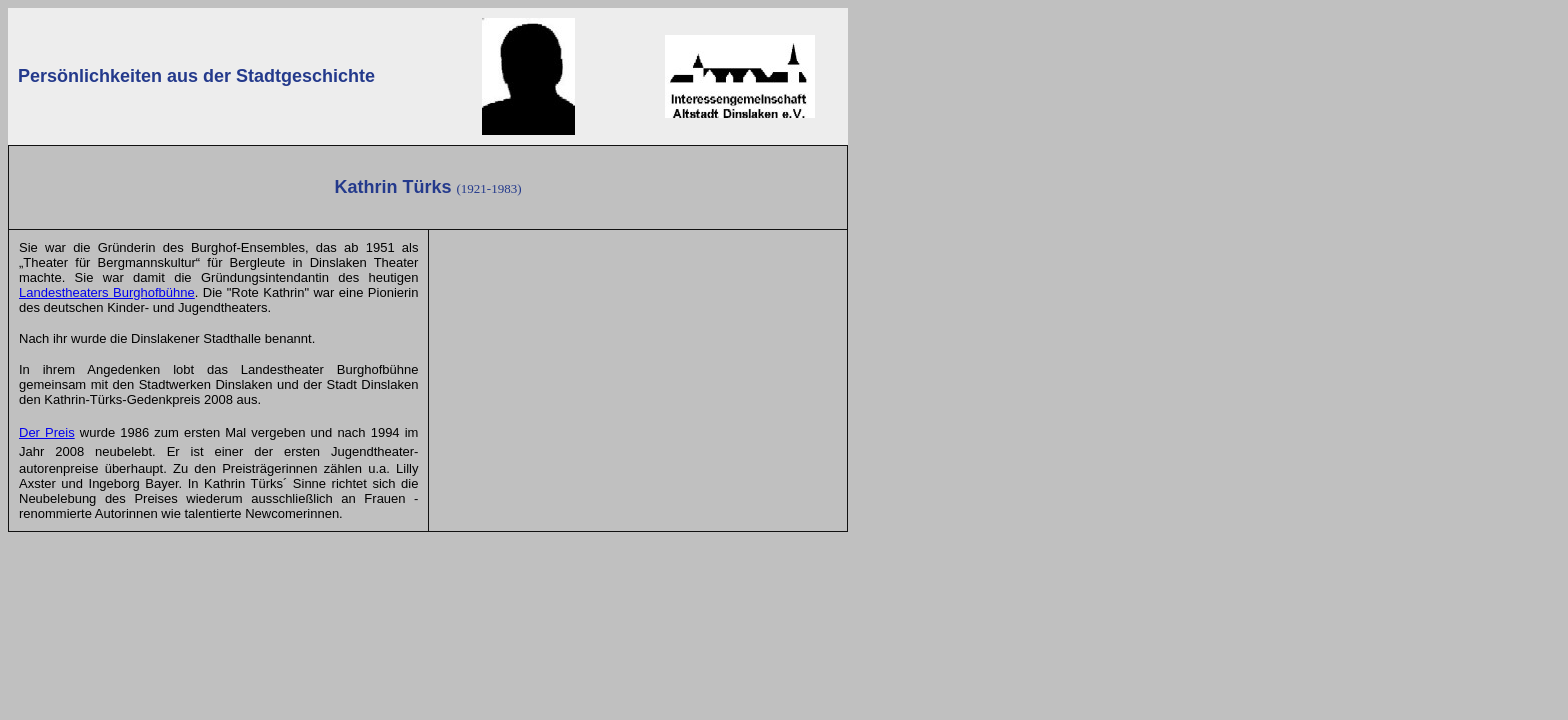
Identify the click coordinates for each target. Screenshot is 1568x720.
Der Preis (47, 432)
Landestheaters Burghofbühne (107, 292)
